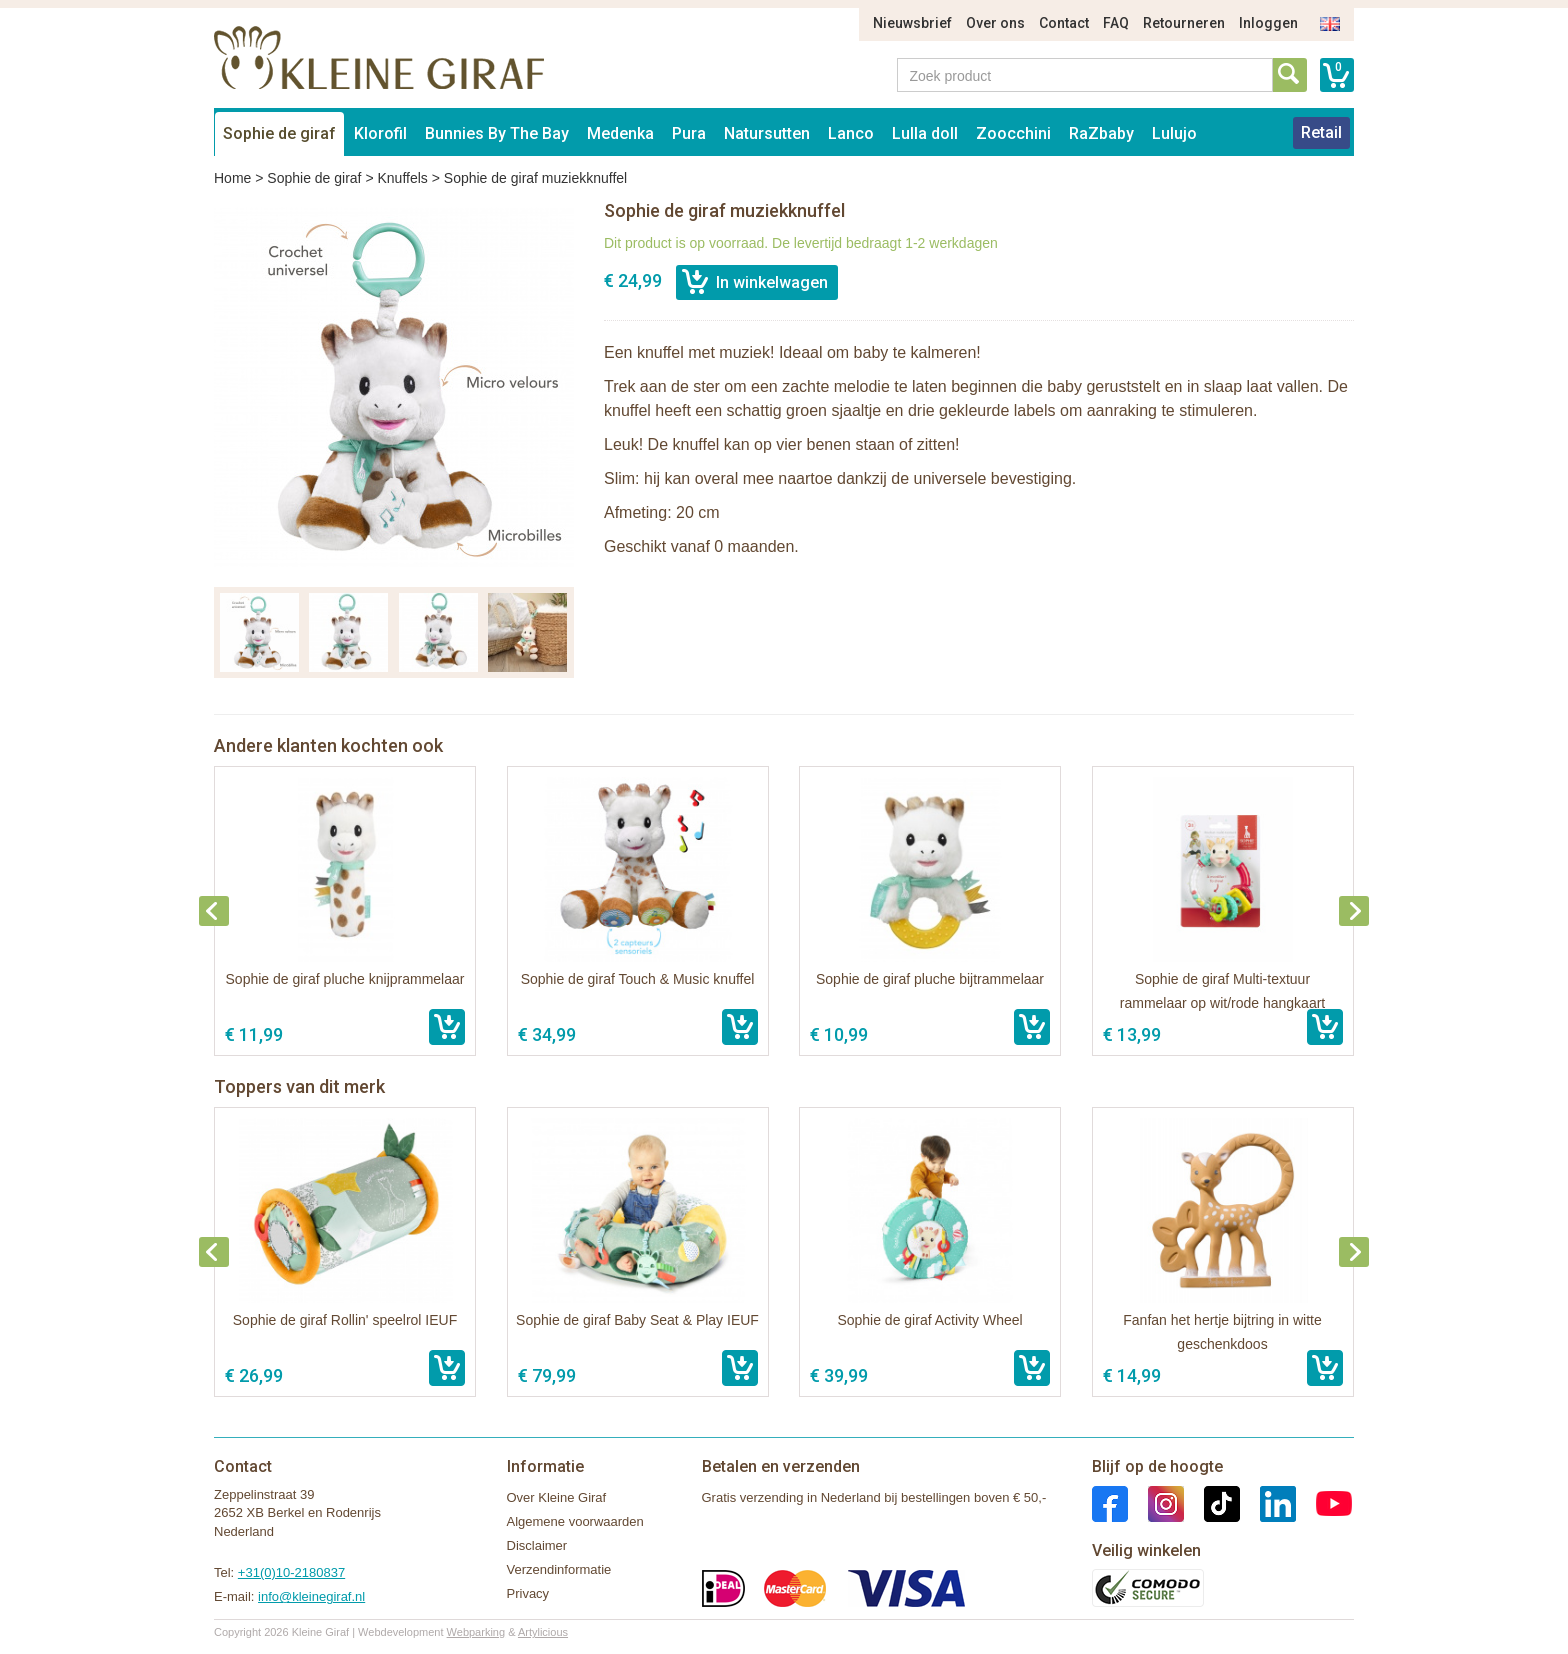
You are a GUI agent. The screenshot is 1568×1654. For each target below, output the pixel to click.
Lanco (851, 133)
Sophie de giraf (279, 133)
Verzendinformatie (559, 1569)
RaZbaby (1101, 133)
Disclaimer (537, 1545)
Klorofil (380, 133)
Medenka (620, 133)
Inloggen (1268, 23)
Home (232, 178)
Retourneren (1184, 23)
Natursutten (767, 133)
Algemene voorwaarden (575, 1521)
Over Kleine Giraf (557, 1497)
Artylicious (543, 1632)
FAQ (1116, 23)
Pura (689, 133)
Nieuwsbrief (912, 23)
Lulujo (1174, 133)
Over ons (995, 23)
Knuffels (402, 178)
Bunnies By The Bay (497, 133)
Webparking (476, 1632)
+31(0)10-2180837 (291, 1572)
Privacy (528, 1593)
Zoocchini (1013, 133)
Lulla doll (925, 133)
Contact (1064, 23)
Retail (1321, 132)
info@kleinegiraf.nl (311, 1596)
